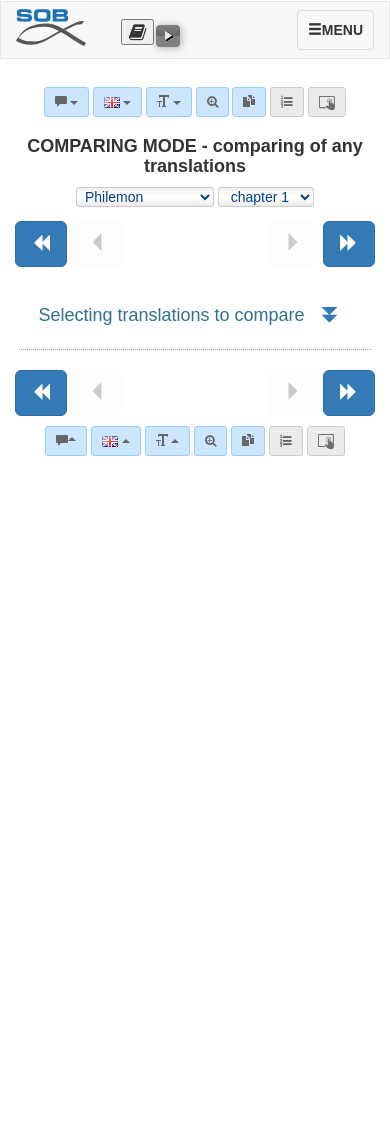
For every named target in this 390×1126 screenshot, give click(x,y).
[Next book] (349, 244)
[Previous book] (41, 244)
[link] (248, 441)
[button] (328, 315)
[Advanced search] (210, 441)
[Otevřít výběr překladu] (137, 32)
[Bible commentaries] (66, 441)
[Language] (115, 441)
